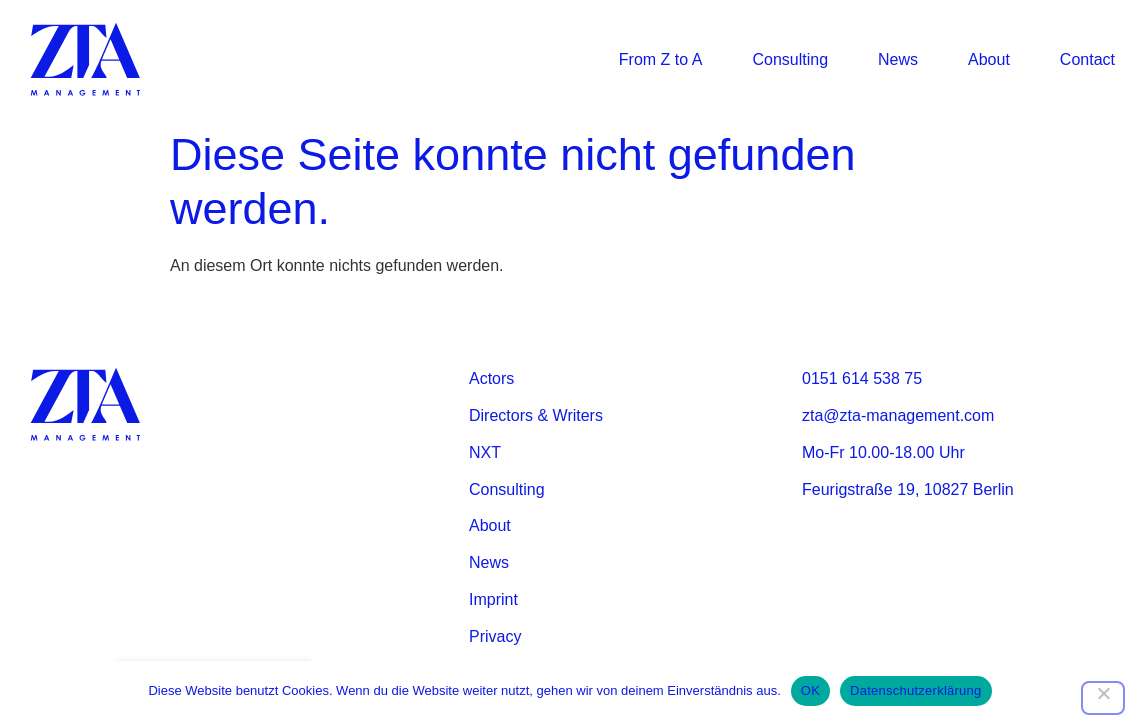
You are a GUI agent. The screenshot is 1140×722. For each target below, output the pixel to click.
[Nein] (1103, 698)
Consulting (790, 59)
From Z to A (661, 59)
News (898, 59)
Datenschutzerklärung (915, 690)
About (989, 59)
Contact (1087, 59)
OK (810, 690)
